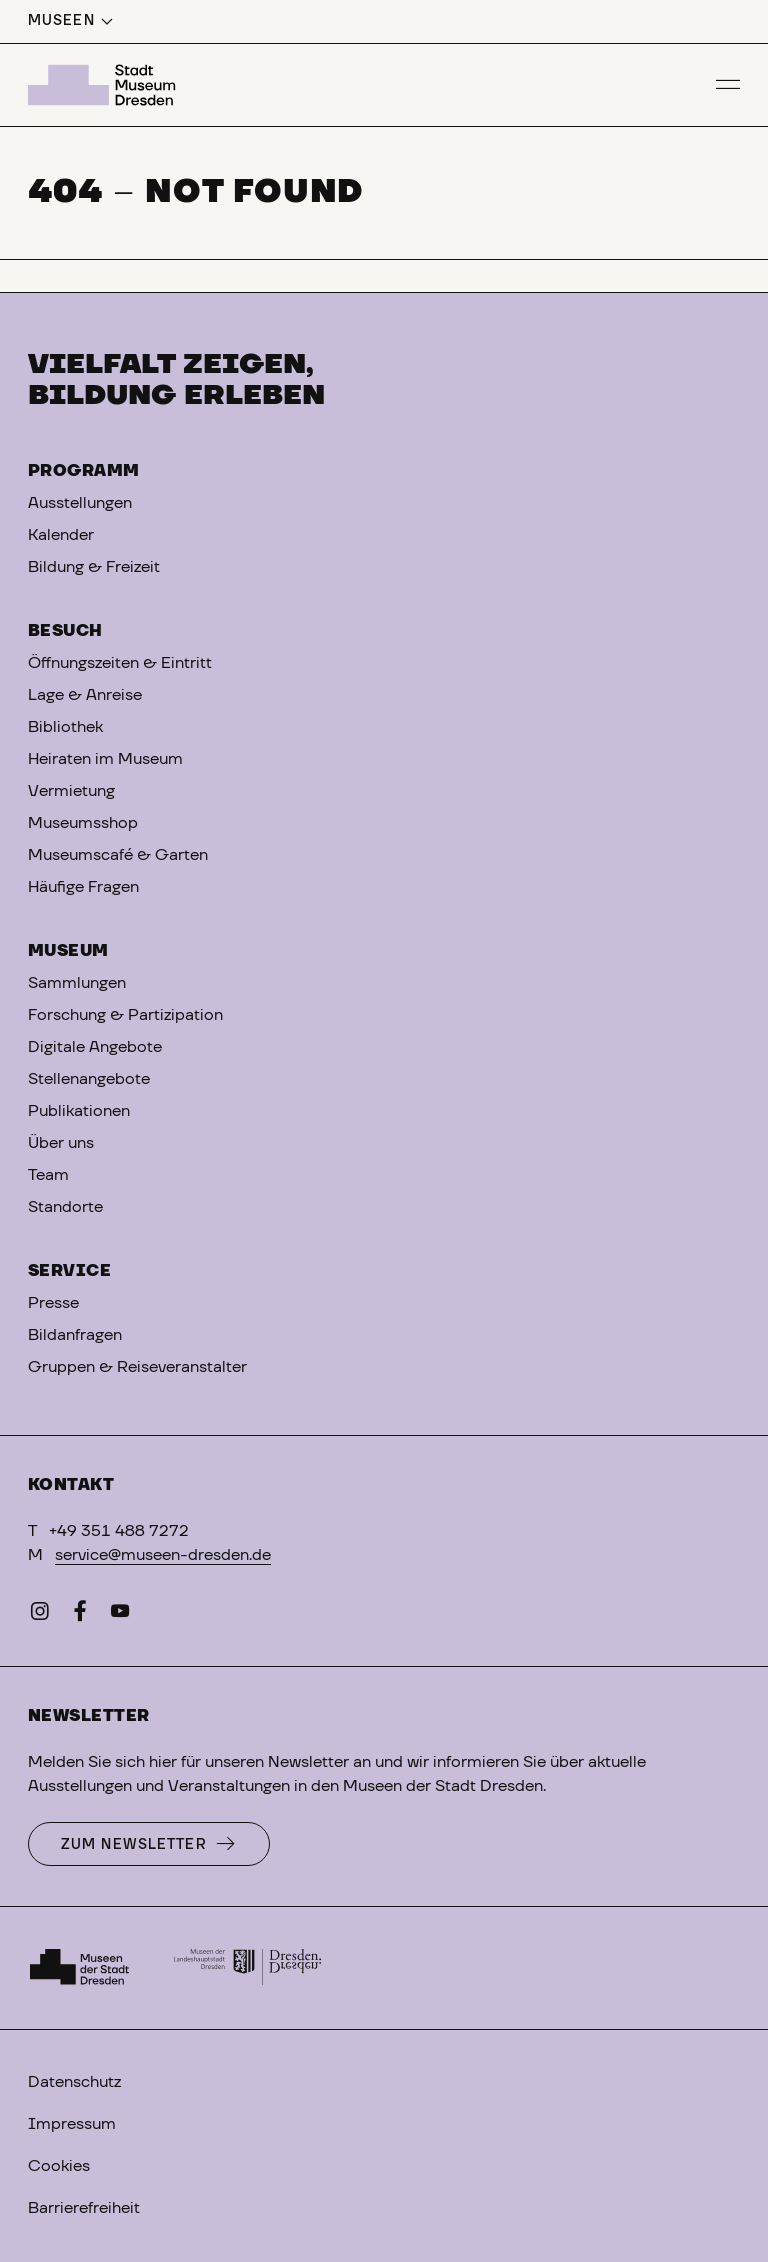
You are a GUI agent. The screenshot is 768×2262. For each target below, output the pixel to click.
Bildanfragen (75, 1335)
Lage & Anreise (85, 695)
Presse (53, 1303)
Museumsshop (83, 823)
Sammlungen (77, 983)
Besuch (65, 631)
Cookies (59, 2166)
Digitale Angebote (95, 1047)
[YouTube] (120, 1615)
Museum (68, 951)
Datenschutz (74, 2082)
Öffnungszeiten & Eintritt (120, 663)
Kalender (61, 535)
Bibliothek (65, 727)
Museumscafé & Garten (118, 855)
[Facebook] (80, 1615)
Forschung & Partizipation (125, 1015)
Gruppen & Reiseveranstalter (137, 1367)
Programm (84, 471)
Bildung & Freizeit (94, 567)
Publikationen (79, 1111)
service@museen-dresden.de (163, 1555)
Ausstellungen (80, 503)
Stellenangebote (89, 1079)
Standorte (65, 1207)
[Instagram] (40, 1615)
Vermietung (71, 791)
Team (48, 1175)
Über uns (61, 1143)
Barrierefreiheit (84, 2208)
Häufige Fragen (83, 887)
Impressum (72, 2124)
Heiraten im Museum (105, 759)
